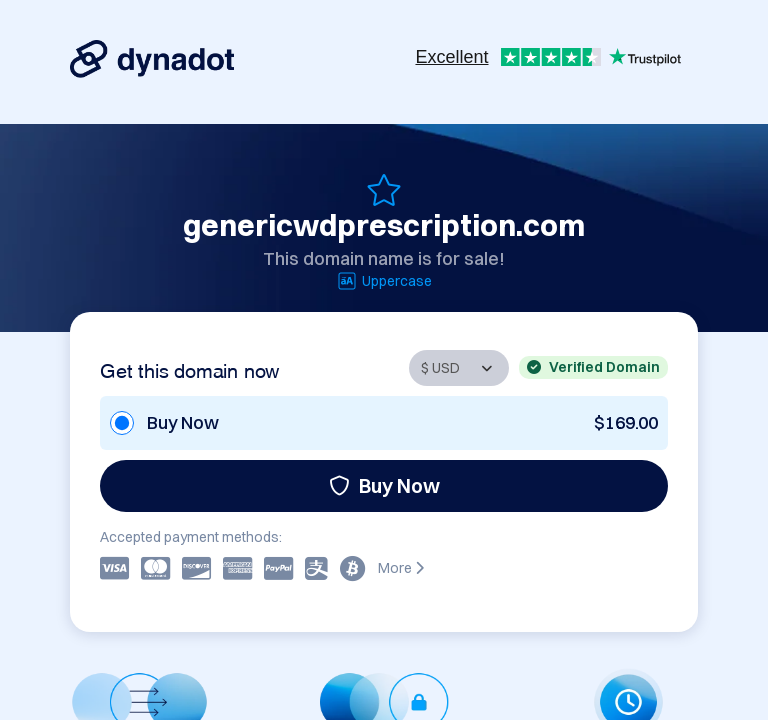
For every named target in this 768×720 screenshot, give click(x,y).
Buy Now (384, 485)
